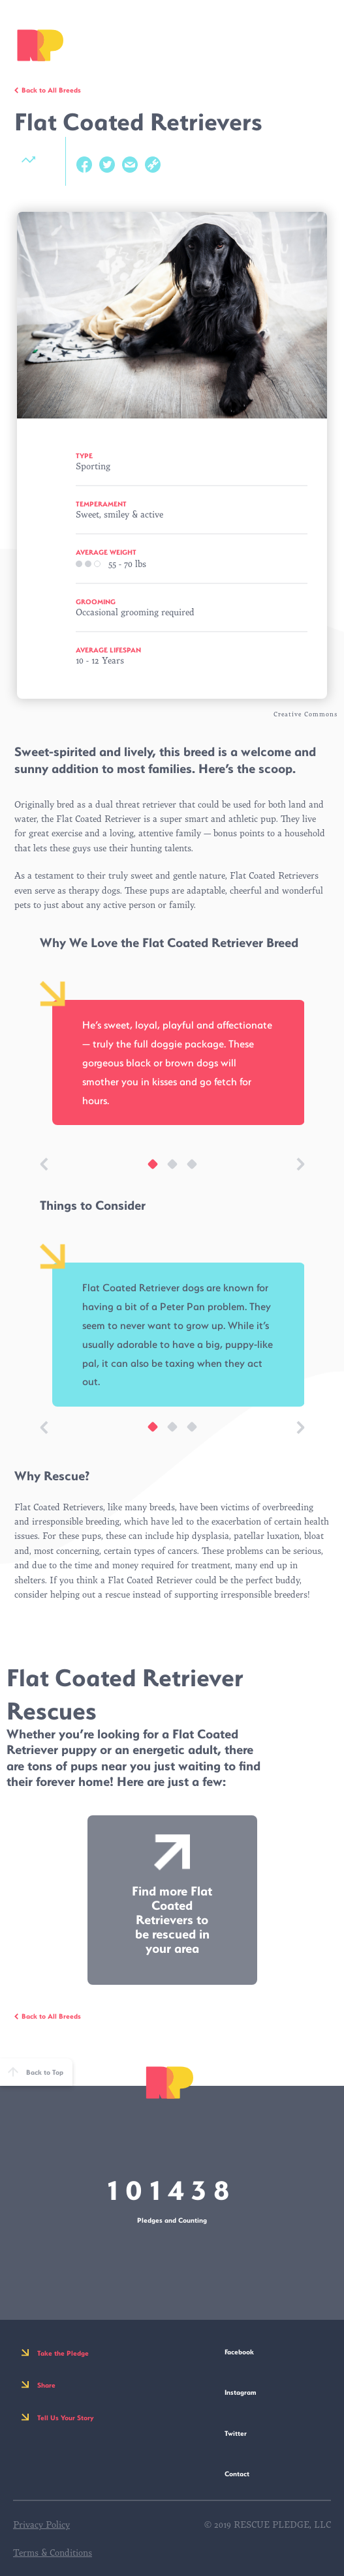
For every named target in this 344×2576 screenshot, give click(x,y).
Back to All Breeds (51, 90)
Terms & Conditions (52, 2552)
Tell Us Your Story (65, 2417)
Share (46, 2385)
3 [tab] (185, 1170)
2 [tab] (166, 1170)
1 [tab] (146, 1170)
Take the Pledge (63, 2353)
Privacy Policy (41, 2524)
